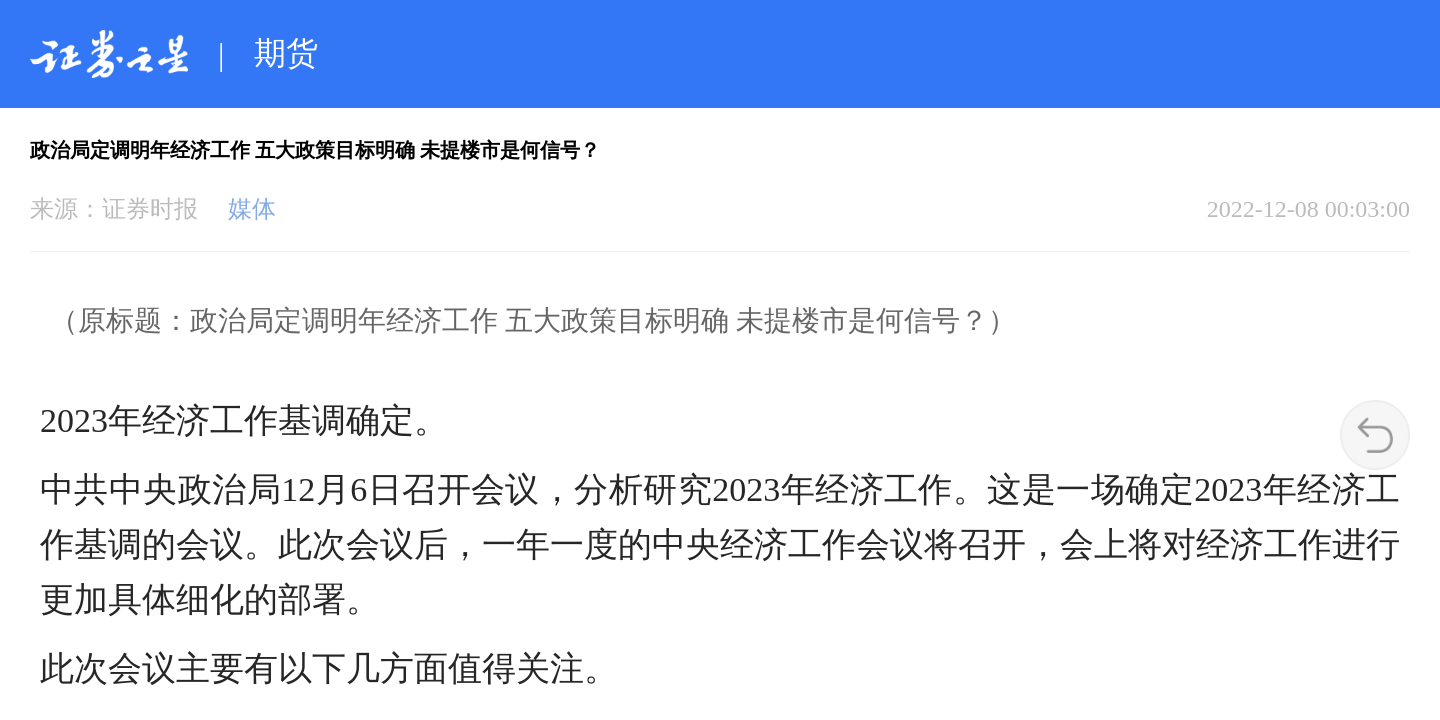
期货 (286, 53)
